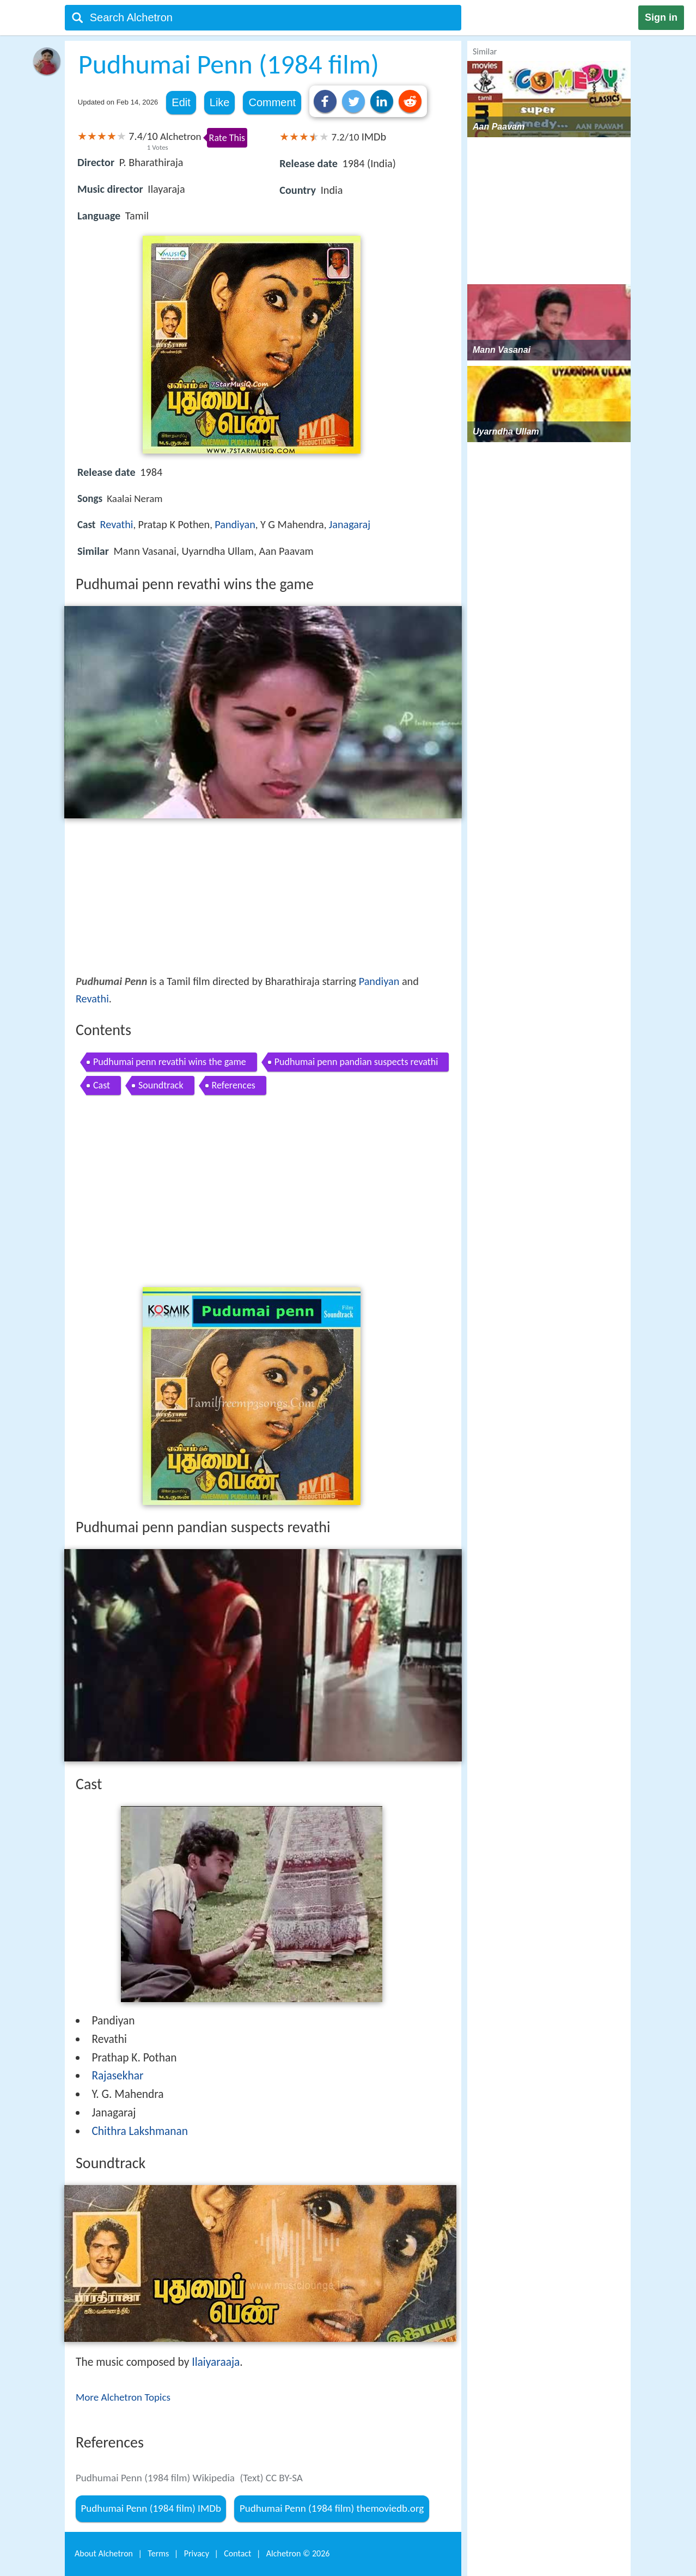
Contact (237, 2553)
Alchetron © (298, 2553)
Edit (181, 102)
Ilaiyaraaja (216, 2362)
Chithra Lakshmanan (139, 2131)
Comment (272, 102)
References (233, 1085)
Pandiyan (235, 524)
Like (220, 102)
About (104, 2553)
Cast (101, 1085)
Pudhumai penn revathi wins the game (169, 1062)
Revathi (116, 524)
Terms (158, 2553)
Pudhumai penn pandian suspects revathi (356, 1062)
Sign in (661, 17)
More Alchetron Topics (123, 2397)
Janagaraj (349, 524)
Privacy (196, 2553)
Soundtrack (161, 1085)
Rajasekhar (117, 2076)
